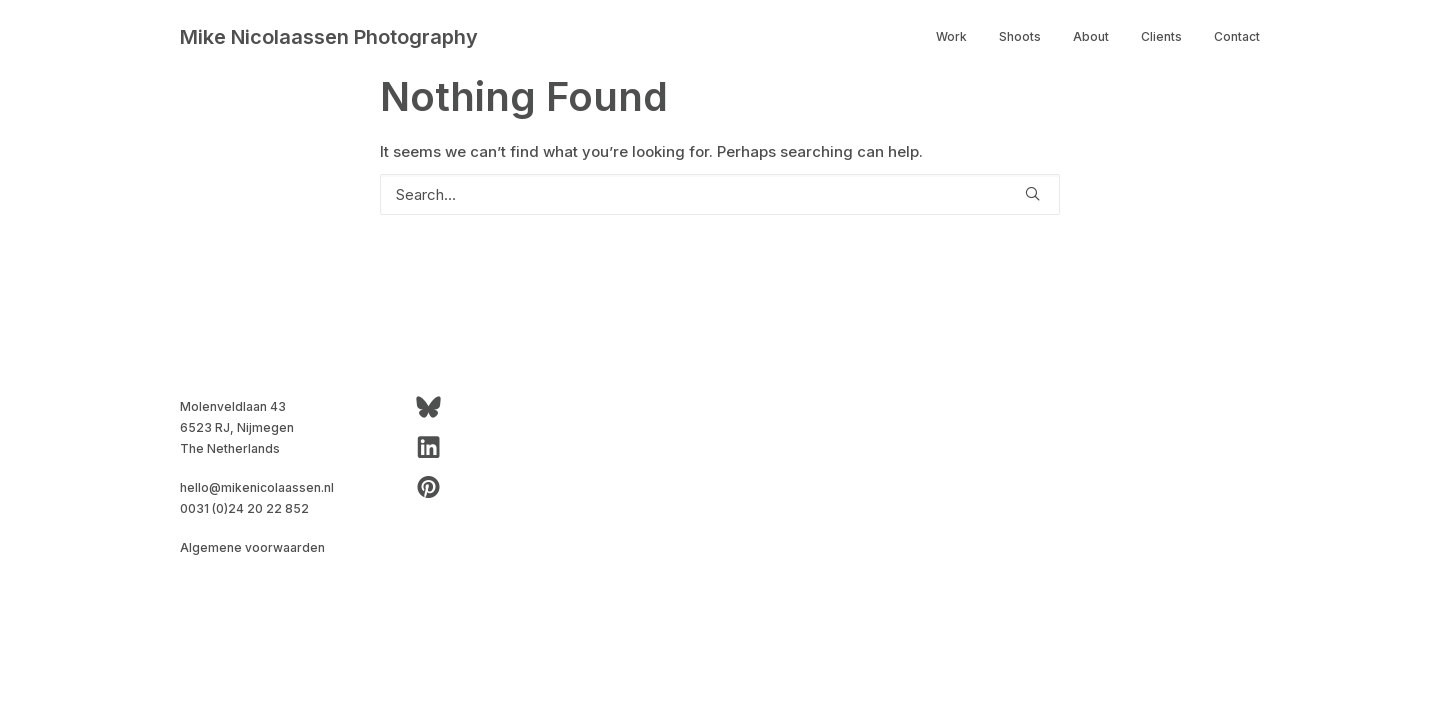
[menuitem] (958, 37)
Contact (1237, 36)
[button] (1032, 193)
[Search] (720, 194)
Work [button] (951, 36)
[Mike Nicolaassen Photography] (329, 37)
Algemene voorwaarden (252, 547)
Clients (1161, 36)
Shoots (1020, 36)
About (1091, 36)
